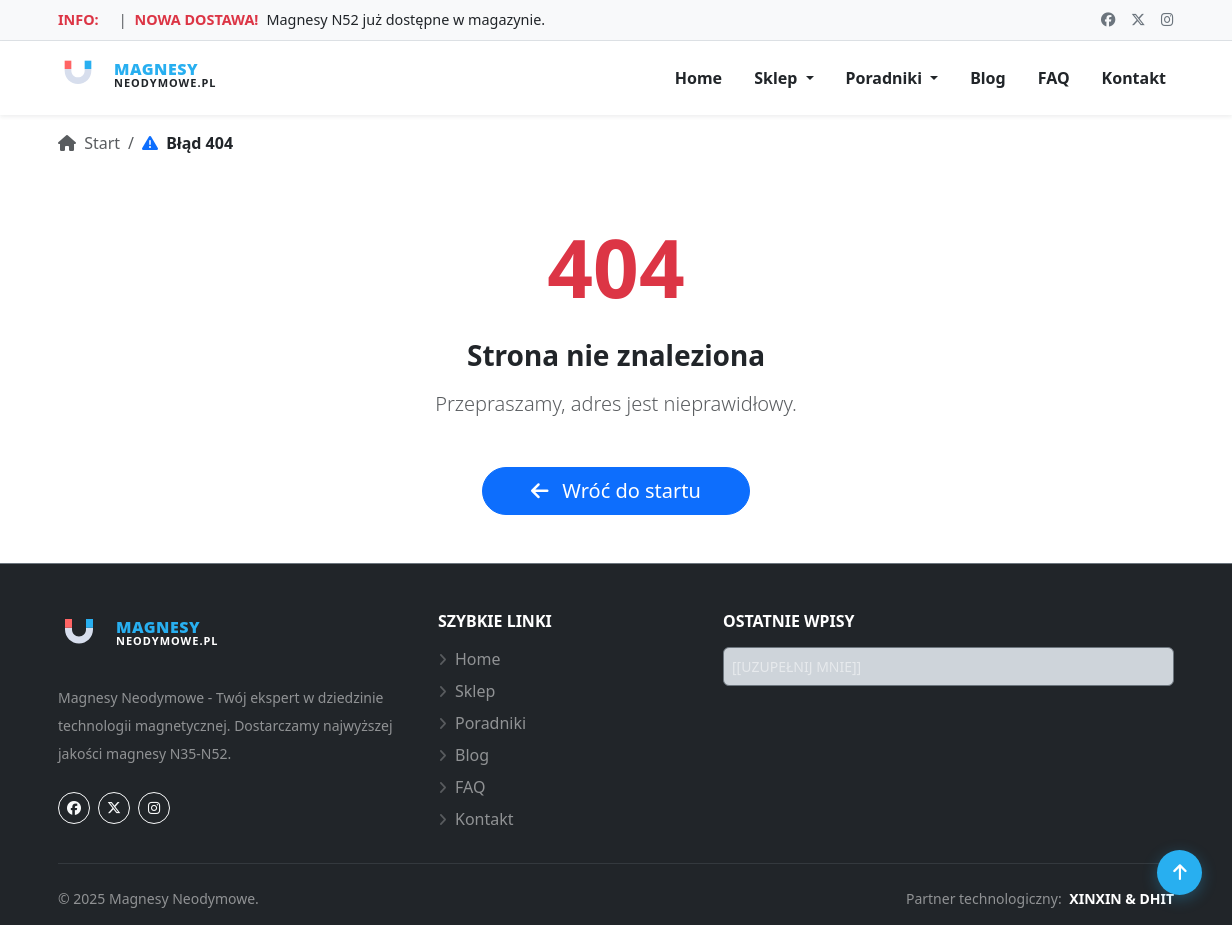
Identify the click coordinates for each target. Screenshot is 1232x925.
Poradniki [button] (886, 78)
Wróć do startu (616, 490)
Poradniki (482, 723)
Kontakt (1134, 78)
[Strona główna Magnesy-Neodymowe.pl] (137, 74)
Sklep (466, 691)
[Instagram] (154, 808)
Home (698, 78)
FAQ (1054, 78)
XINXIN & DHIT (1121, 898)
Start (89, 143)
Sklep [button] (777, 78)
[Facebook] (74, 808)
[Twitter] (114, 808)
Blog (988, 78)
